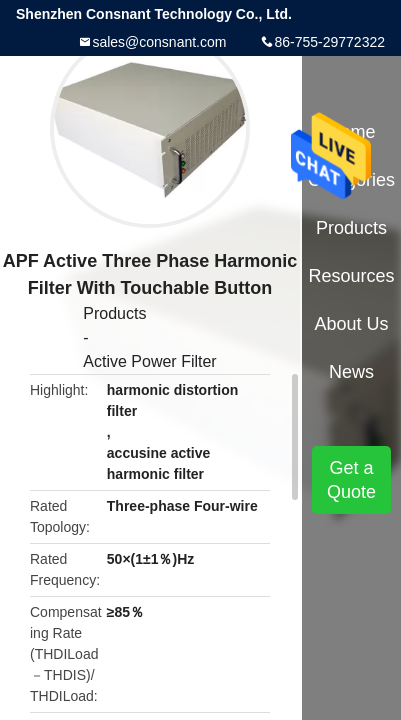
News (351, 372)
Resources (352, 276)
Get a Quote (351, 480)
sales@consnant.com (159, 42)
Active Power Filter (149, 361)
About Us (352, 324)
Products (114, 313)
